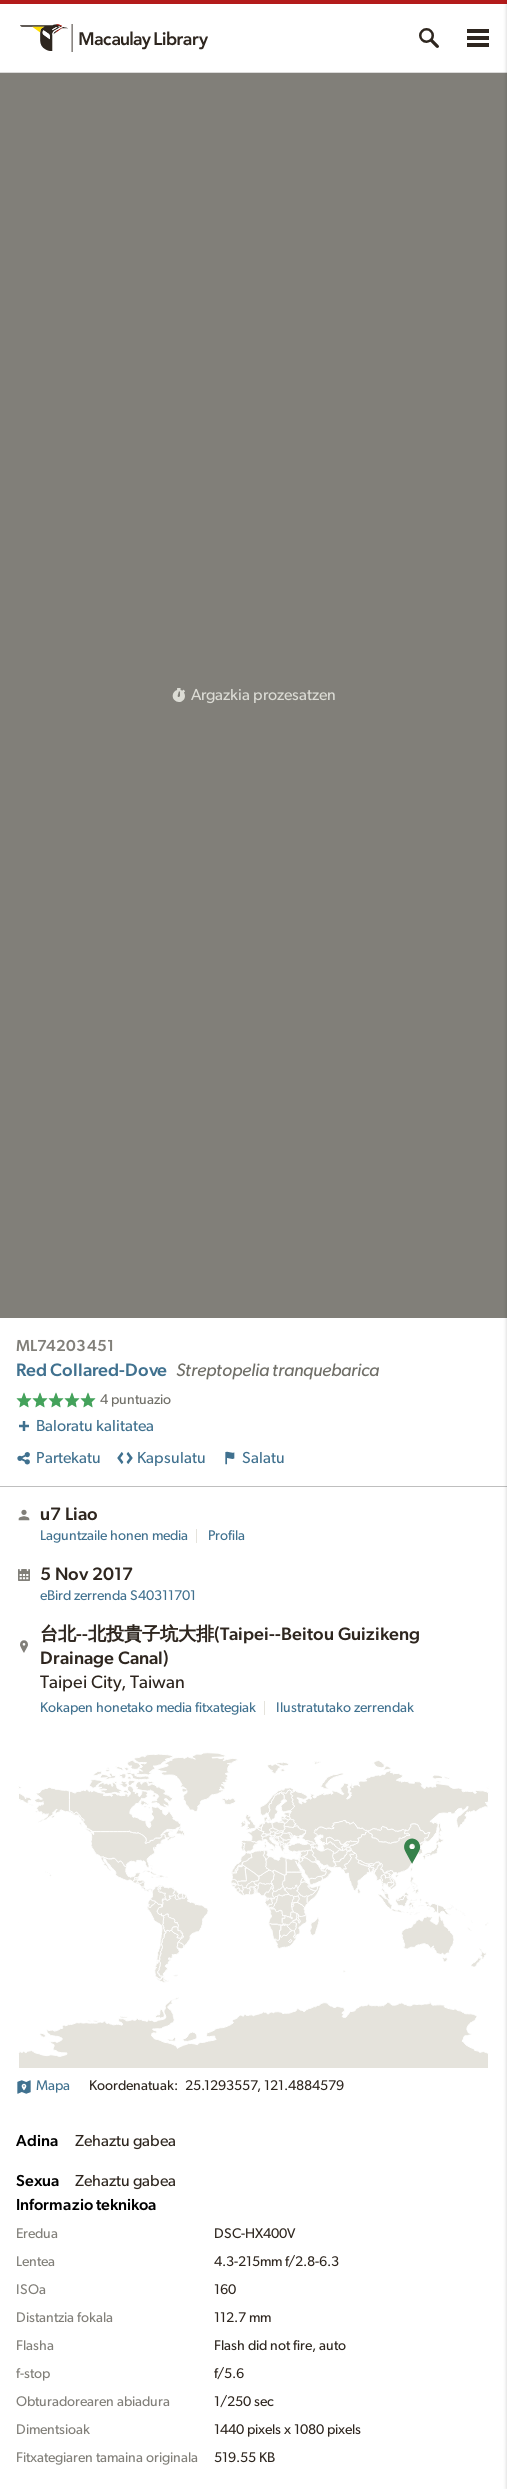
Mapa (43, 2086)
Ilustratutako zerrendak (345, 1708)
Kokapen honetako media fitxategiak (148, 1708)
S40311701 (118, 1596)
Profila (226, 1536)
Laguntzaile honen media (114, 1536)
